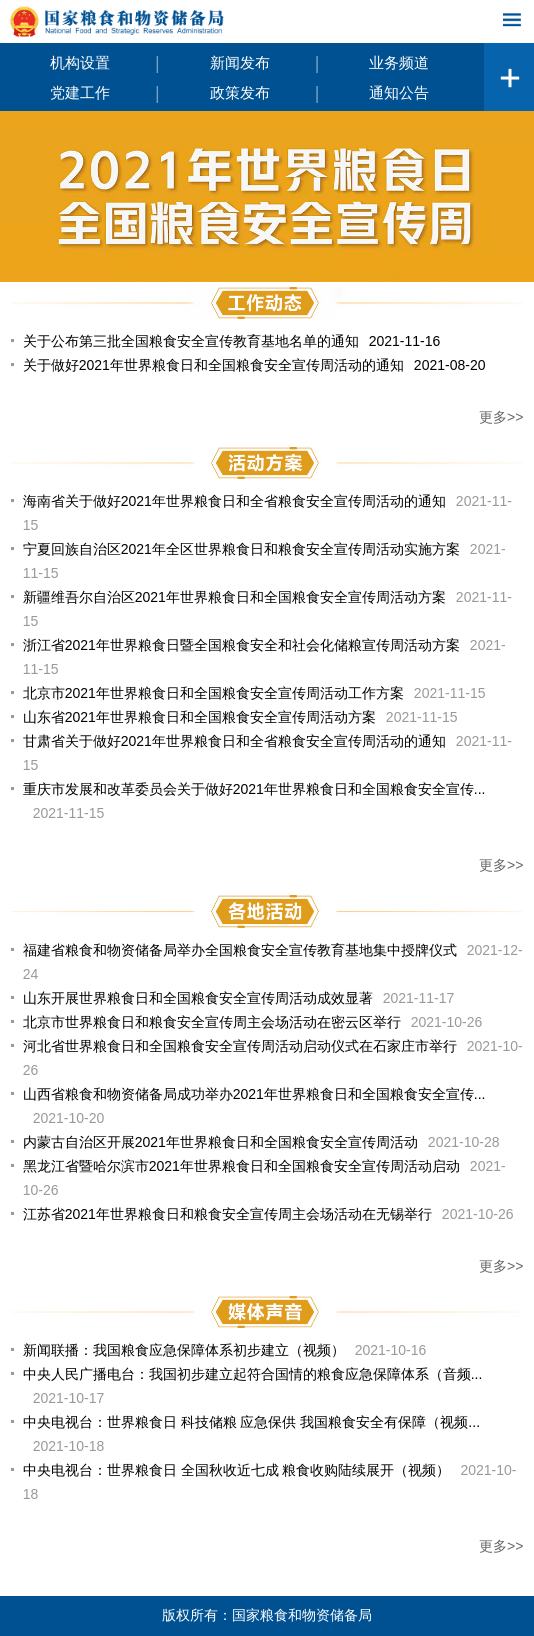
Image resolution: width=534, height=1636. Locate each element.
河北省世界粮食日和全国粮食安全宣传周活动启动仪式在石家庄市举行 (240, 1046)
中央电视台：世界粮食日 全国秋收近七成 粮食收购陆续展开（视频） (237, 1470)
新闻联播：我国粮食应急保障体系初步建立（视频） (184, 1350)
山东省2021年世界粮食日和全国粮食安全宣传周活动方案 (199, 717)
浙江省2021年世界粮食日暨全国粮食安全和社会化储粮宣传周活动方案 (241, 645)
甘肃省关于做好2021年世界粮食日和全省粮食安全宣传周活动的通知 (234, 741)
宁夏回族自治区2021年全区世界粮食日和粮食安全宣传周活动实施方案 (241, 549)
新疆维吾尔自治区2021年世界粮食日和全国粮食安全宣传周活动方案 (234, 597)
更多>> (501, 417)
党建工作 (80, 92)
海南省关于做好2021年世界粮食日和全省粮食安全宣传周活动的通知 (234, 501)
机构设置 (80, 62)
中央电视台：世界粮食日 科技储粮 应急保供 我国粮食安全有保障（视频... (251, 1422)
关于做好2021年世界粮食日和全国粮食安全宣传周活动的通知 (213, 365)
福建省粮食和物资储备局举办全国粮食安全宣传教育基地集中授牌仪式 (240, 950)
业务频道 (399, 62)
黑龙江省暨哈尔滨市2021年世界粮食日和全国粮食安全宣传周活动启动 (241, 1166)
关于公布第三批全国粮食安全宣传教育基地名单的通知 (191, 341)
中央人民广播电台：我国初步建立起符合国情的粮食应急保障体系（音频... (253, 1374)
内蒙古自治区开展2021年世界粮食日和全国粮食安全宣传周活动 (220, 1142)
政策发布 (240, 92)
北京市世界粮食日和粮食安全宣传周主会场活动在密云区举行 (212, 1022)
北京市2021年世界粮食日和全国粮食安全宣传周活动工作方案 (213, 693)
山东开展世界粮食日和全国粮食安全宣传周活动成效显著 (198, 998)
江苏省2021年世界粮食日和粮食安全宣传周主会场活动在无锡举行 (227, 1214)
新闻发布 (240, 62)
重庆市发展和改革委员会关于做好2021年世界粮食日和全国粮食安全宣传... (254, 789)
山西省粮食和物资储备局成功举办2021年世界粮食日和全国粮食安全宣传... (254, 1094)
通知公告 (399, 92)
